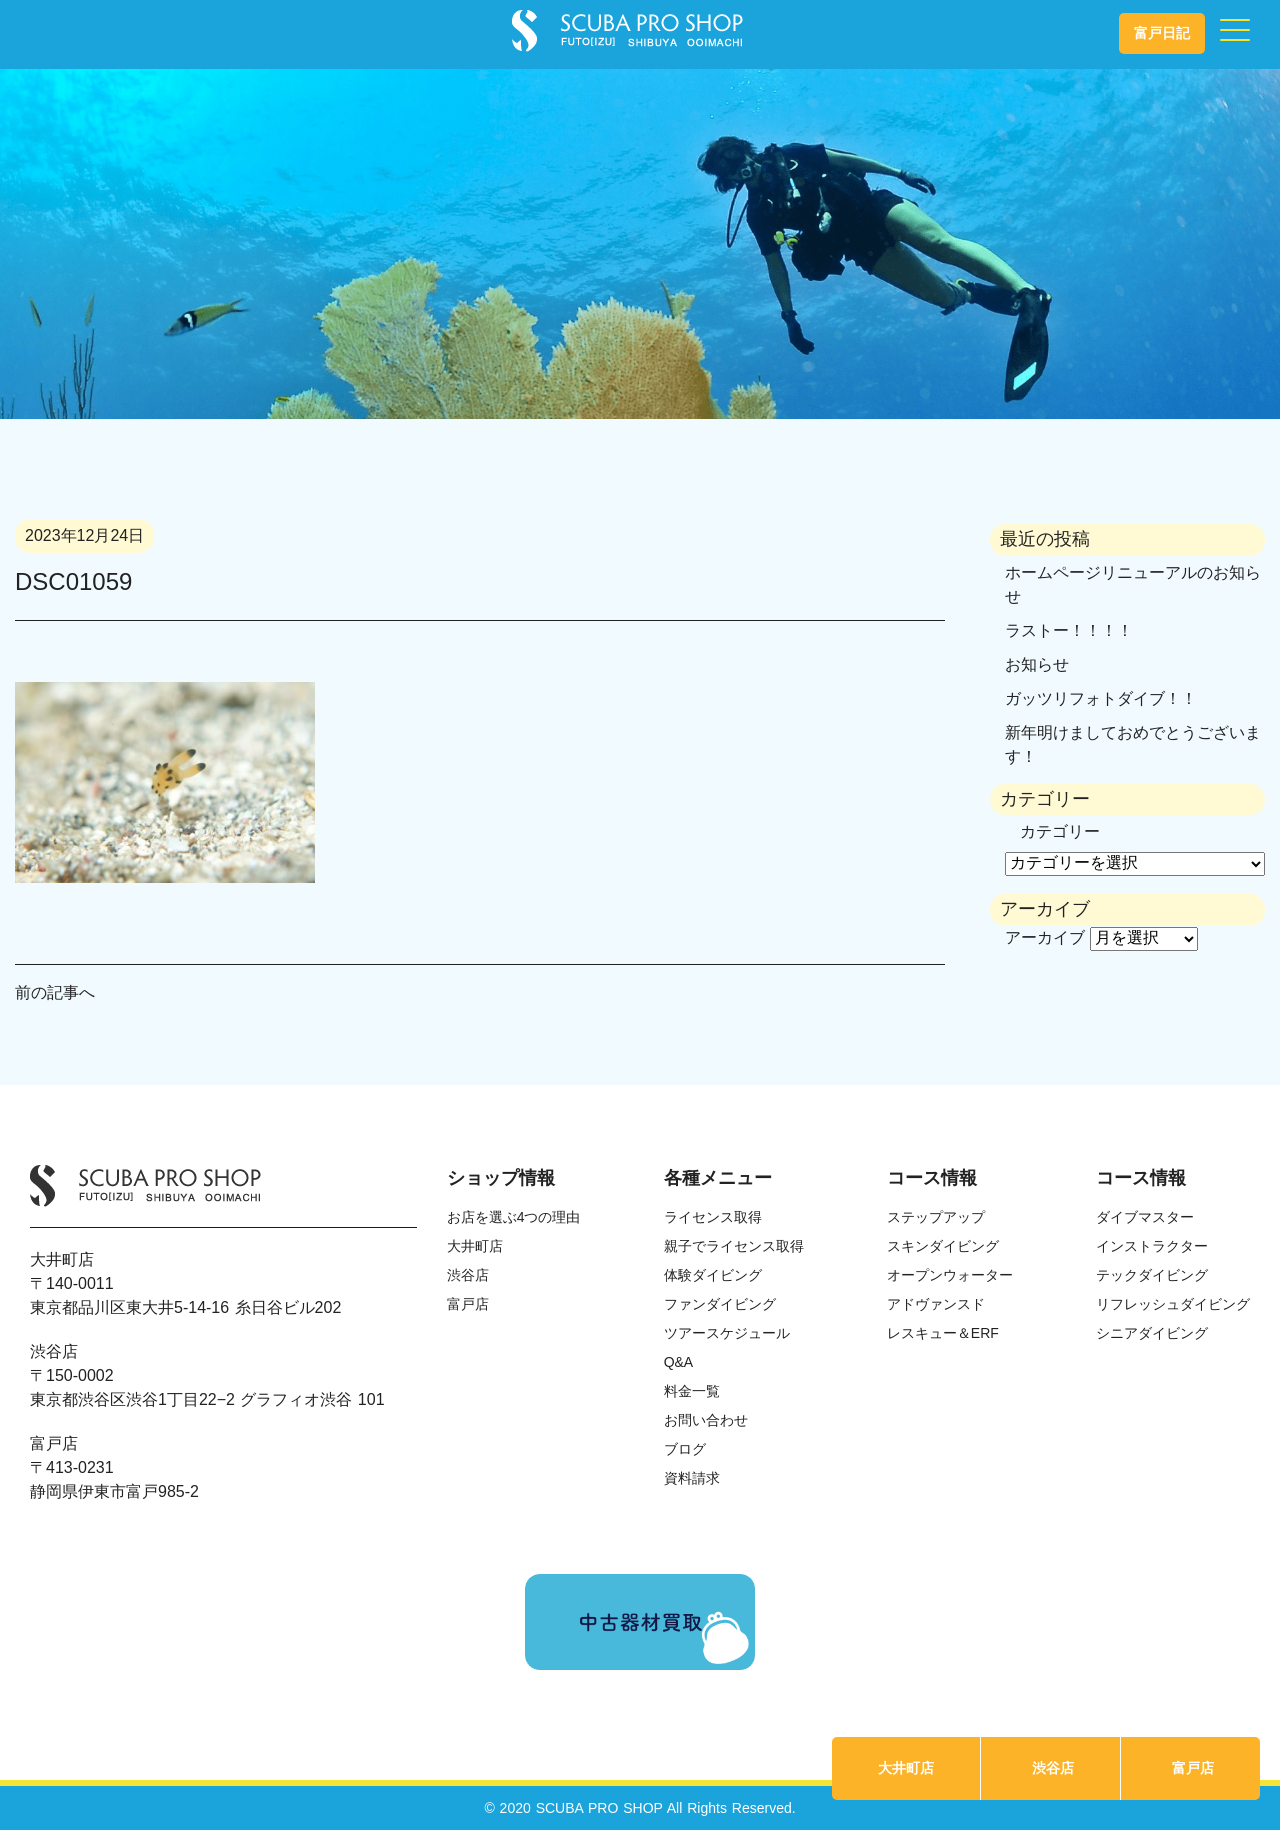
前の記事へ (55, 992)
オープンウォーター (950, 1275)
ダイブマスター (1145, 1217)
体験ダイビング (713, 1275)
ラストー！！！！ (1069, 630)
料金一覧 (692, 1391)
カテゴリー (1060, 831)
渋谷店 (1053, 1768)
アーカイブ (1045, 937)
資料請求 (692, 1478)
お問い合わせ (706, 1420)
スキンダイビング (943, 1246)
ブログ (685, 1449)
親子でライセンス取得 (734, 1246)
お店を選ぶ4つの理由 (514, 1217)
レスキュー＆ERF (943, 1333)
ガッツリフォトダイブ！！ (1101, 698)
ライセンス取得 (713, 1217)
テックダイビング (1152, 1275)
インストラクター (1152, 1246)
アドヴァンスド (936, 1304)
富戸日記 (1162, 33)
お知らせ (1037, 664)
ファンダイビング (720, 1304)
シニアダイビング (1152, 1333)
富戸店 (1193, 1768)
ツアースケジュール (727, 1333)
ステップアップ (936, 1217)
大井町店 (906, 1768)
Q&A (679, 1362)
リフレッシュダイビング (1173, 1304)
